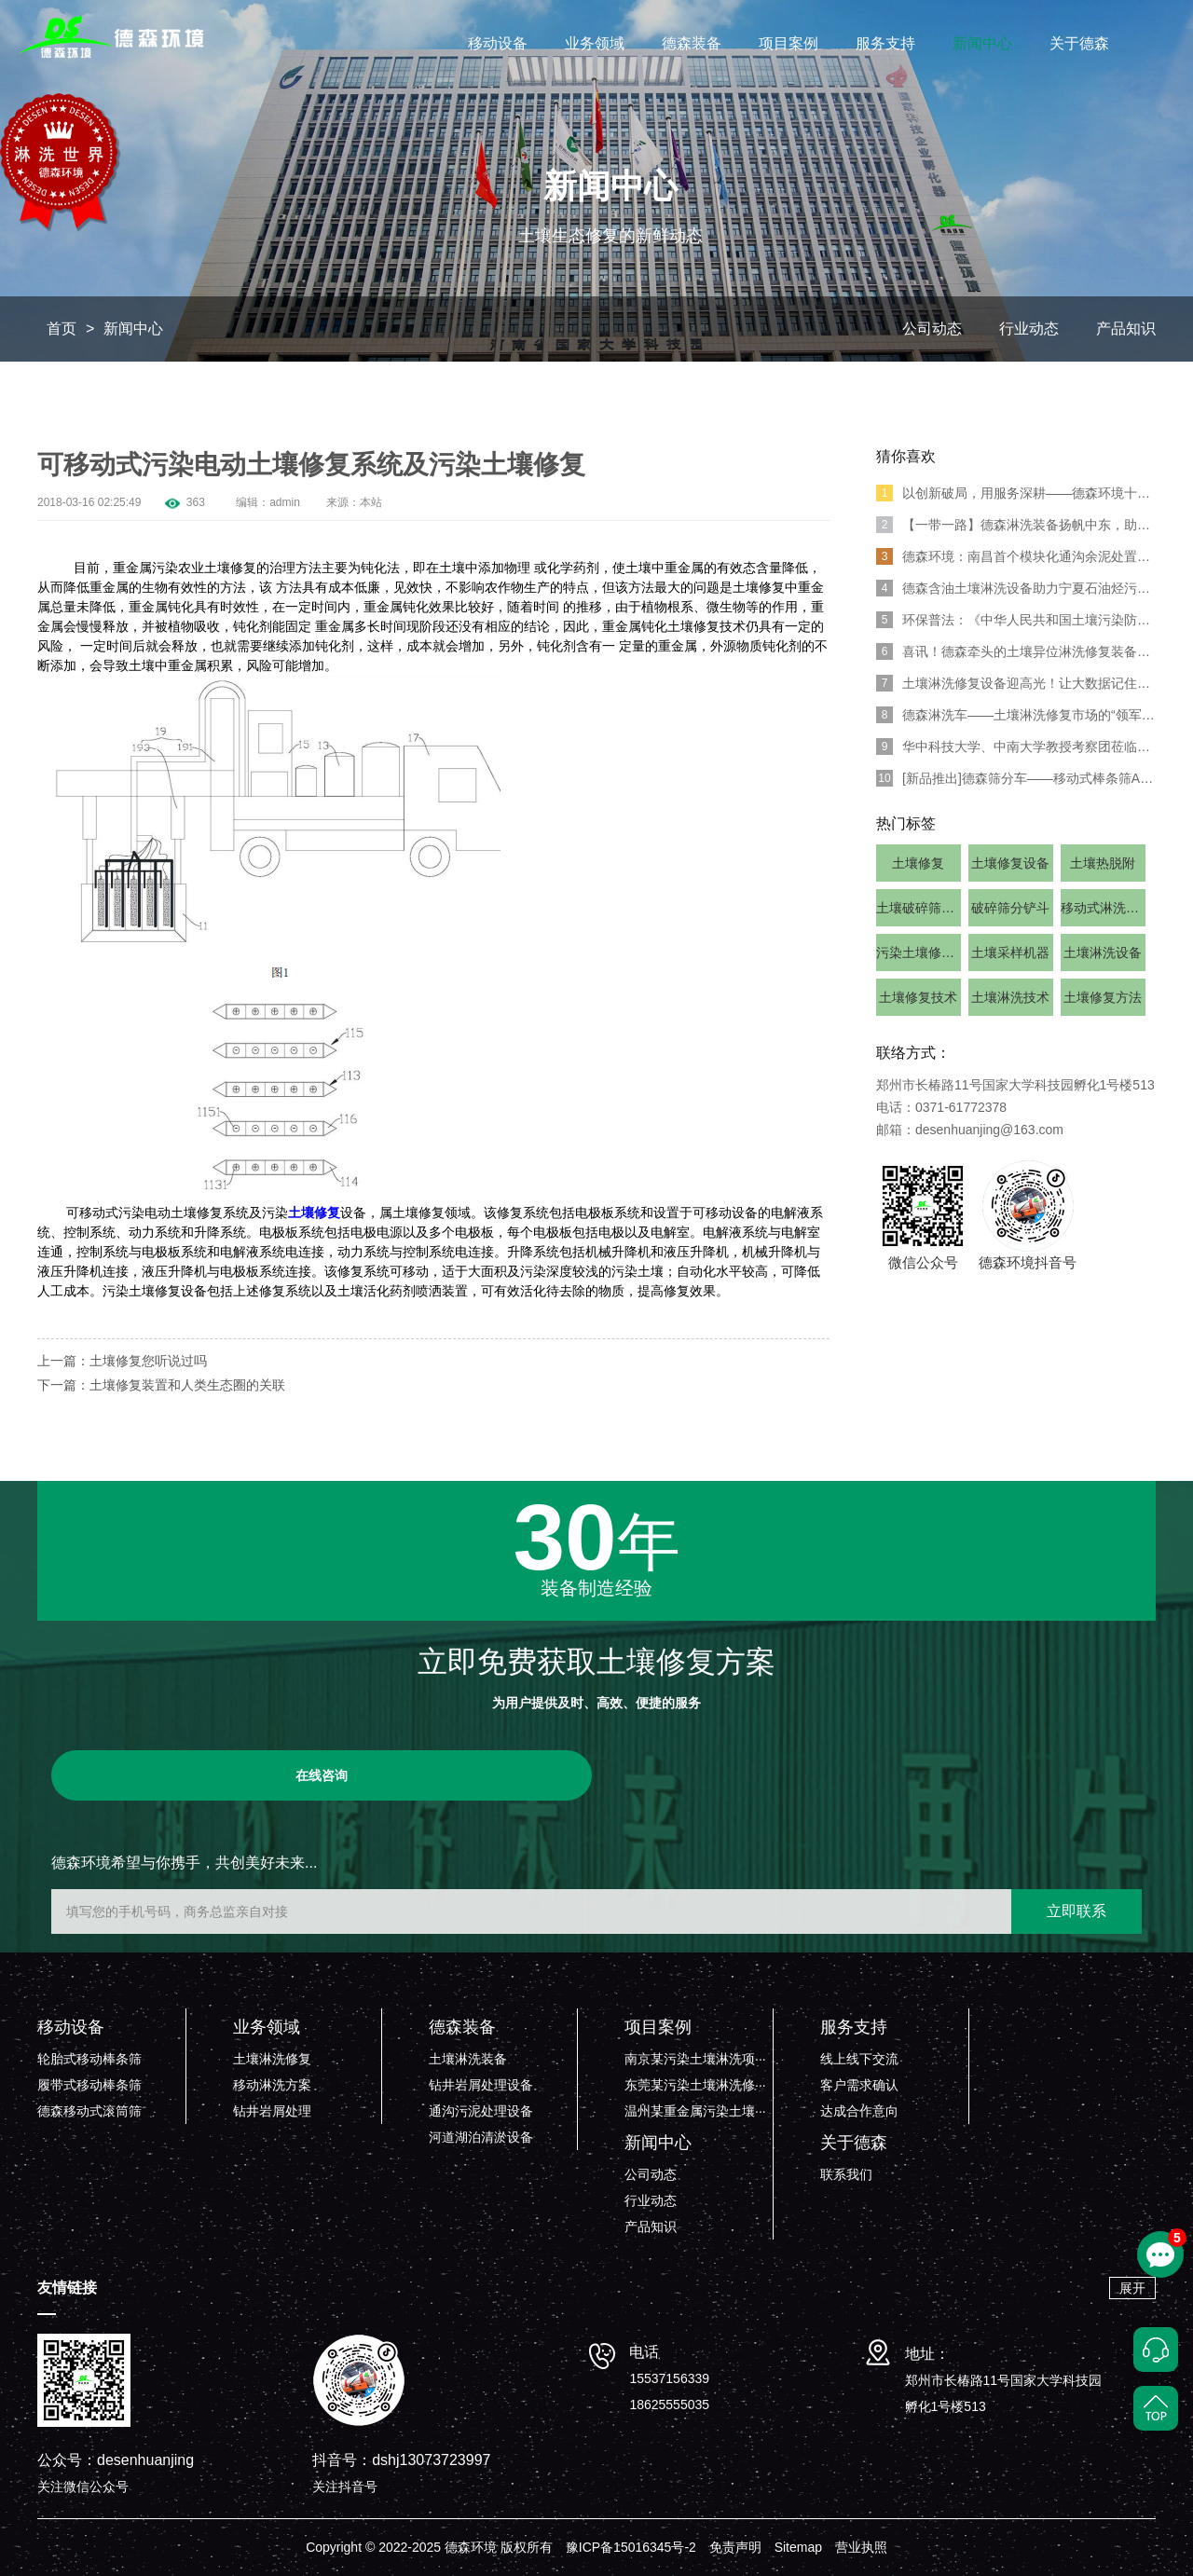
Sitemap (798, 2547)
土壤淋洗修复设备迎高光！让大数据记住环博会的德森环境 (1016, 683)
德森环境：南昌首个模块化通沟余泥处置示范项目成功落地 (1016, 556)
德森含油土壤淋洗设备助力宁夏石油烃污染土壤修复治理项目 (1016, 588)
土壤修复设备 (1010, 863)
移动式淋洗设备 (1103, 907)
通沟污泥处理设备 (481, 2110)
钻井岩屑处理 (272, 2110)
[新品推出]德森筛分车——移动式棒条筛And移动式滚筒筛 (1016, 778)
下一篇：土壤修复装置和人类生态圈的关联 (161, 1384)
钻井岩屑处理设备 (481, 2084)
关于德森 (1079, 43)
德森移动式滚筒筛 (89, 2110)
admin (284, 502)
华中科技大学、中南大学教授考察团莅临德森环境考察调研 (1016, 746)
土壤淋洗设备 (1102, 952)
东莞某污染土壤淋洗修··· (695, 2084)
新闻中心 (982, 43)
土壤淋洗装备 (468, 2058)
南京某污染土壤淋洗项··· (695, 2058)
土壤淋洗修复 (272, 2058)
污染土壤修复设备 (918, 952)
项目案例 (788, 43)
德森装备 (691, 43)
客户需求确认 (859, 2084)
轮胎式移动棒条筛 (89, 2058)
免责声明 (735, 2547)
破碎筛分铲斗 (1010, 907)
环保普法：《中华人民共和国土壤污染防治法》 (1016, 619)
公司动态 (932, 328)
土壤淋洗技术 (1010, 997)
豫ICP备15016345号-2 (631, 2547)
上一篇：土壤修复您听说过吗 (122, 1360)
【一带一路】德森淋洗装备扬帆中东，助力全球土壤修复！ (1016, 524)
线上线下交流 (859, 2058)
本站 (371, 502)
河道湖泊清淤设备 (481, 2137)
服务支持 (885, 43)
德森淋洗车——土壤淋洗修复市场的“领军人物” (1016, 714)
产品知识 (1126, 328)
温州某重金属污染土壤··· (695, 2110)
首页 (61, 328)
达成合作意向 (859, 2110)
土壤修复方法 (1102, 997)
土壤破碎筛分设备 (918, 907)
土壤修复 (314, 1212)
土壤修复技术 (918, 997)
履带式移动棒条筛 (89, 2084)
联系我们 (846, 2174)
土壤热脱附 (1102, 863)
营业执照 (861, 2547)
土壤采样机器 (1010, 952)
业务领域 (594, 43)
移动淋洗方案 (272, 2084)
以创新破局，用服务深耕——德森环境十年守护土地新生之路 (1016, 493)
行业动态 (1029, 328)
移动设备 (498, 43)
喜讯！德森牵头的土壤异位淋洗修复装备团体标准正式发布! (1016, 651)
